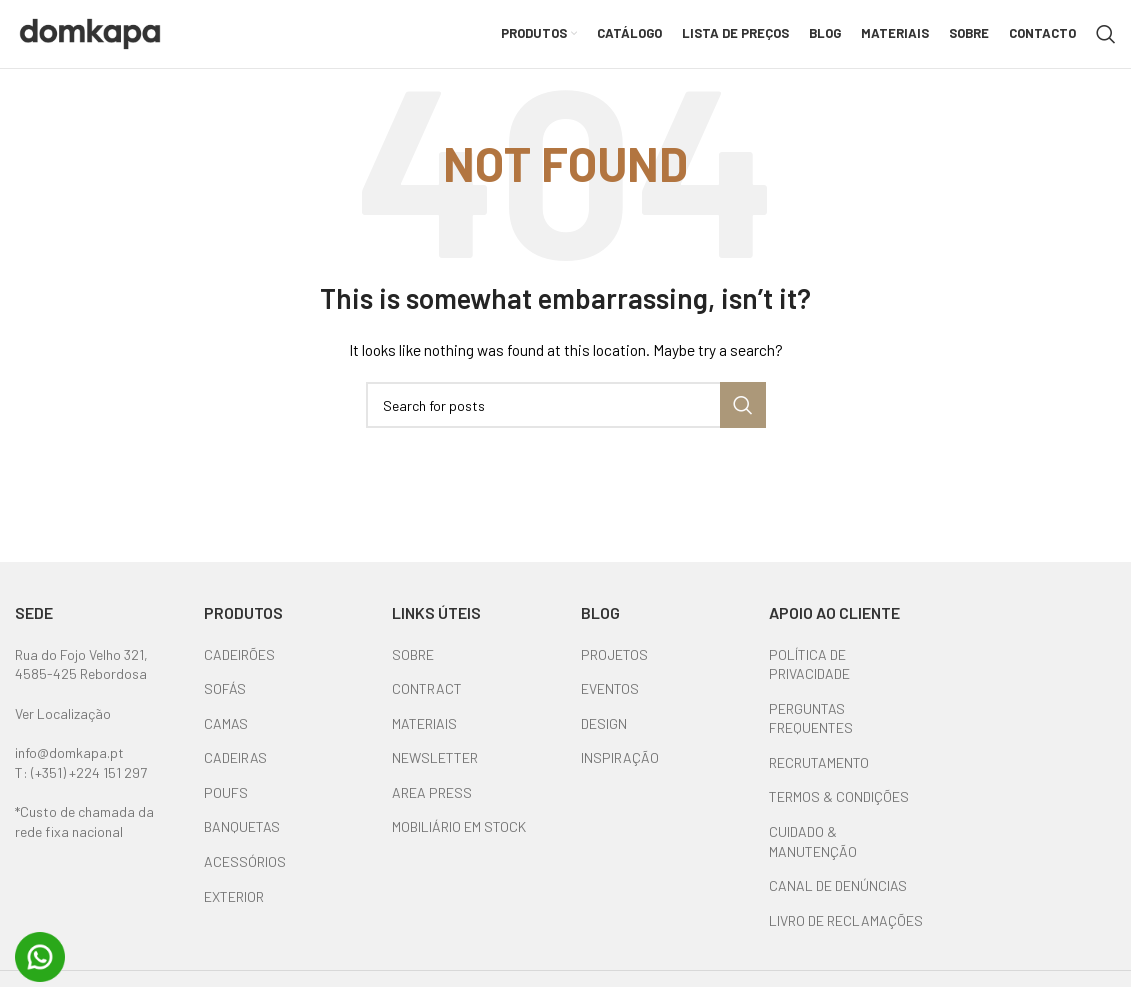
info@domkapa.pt (69, 765)
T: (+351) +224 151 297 (81, 784)
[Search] (1106, 40)
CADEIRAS (235, 770)
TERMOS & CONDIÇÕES (839, 809)
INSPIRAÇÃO (620, 770)
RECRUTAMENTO (819, 774)
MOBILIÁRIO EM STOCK (459, 839)
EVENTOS (610, 700)
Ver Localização (63, 725)
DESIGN (604, 735)
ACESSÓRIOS (245, 873)
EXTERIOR (234, 908)
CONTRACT (427, 700)
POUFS (226, 804)
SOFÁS (225, 700)
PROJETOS (614, 666)
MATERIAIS (424, 735)
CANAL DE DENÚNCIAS (838, 898)
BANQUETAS (242, 839)
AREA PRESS (432, 804)
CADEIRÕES (239, 666)
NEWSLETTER (435, 770)
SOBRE (413, 666)
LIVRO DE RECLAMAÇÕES (846, 932)
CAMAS (226, 735)
